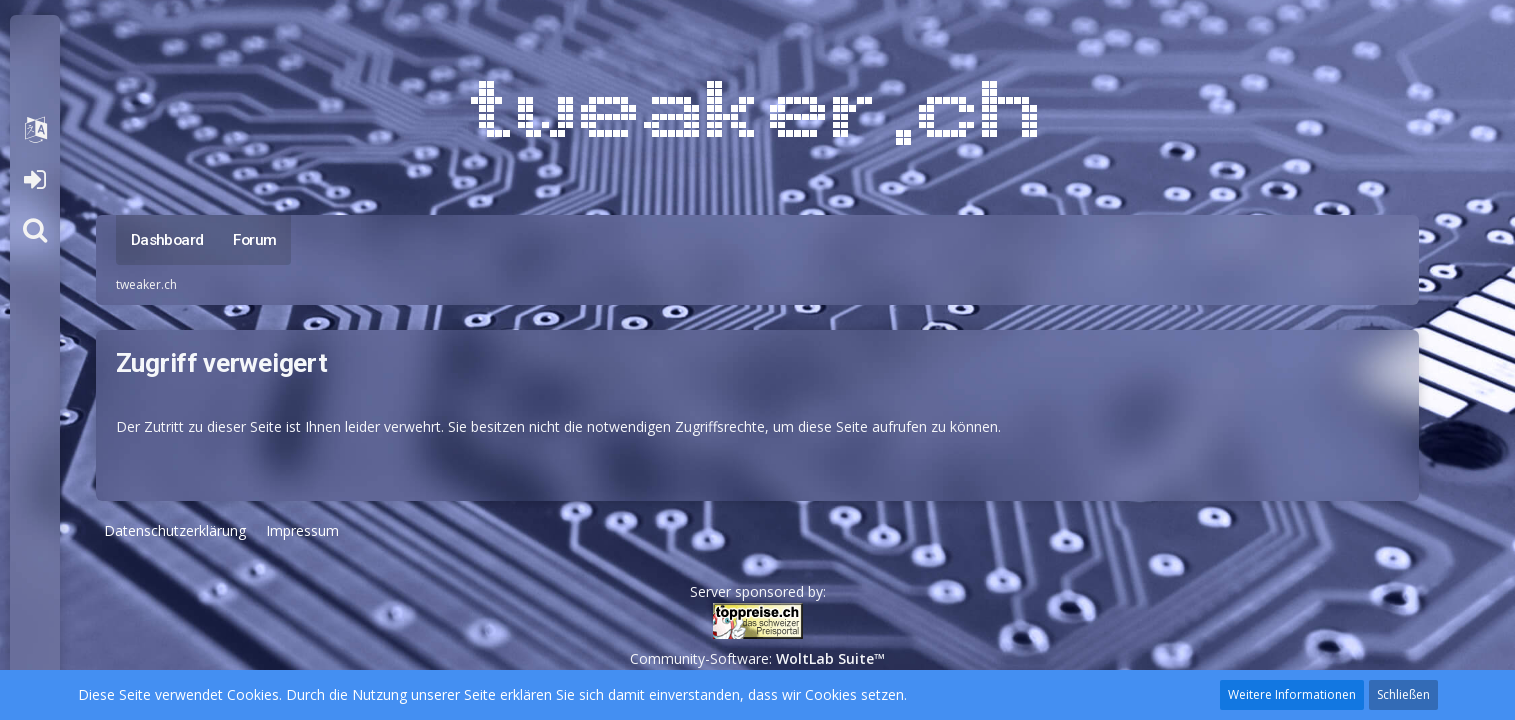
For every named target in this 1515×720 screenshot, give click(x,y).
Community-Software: (757, 658)
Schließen (1403, 694)
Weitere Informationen (1292, 694)
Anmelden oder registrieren (34, 180)
